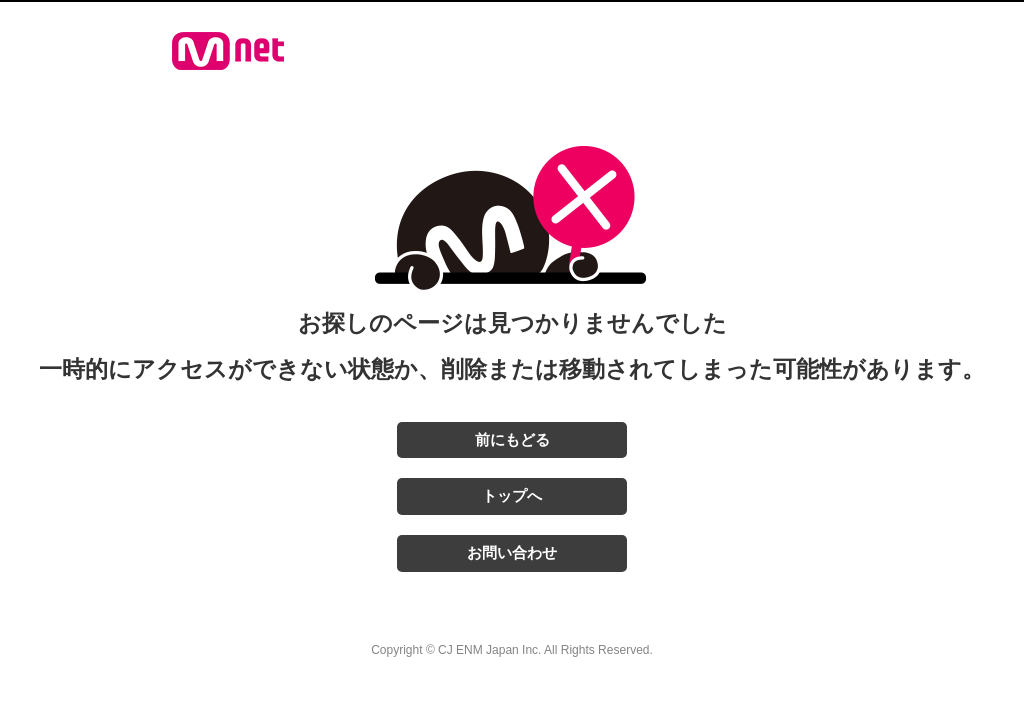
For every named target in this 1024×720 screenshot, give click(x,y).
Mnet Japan (228, 51)
